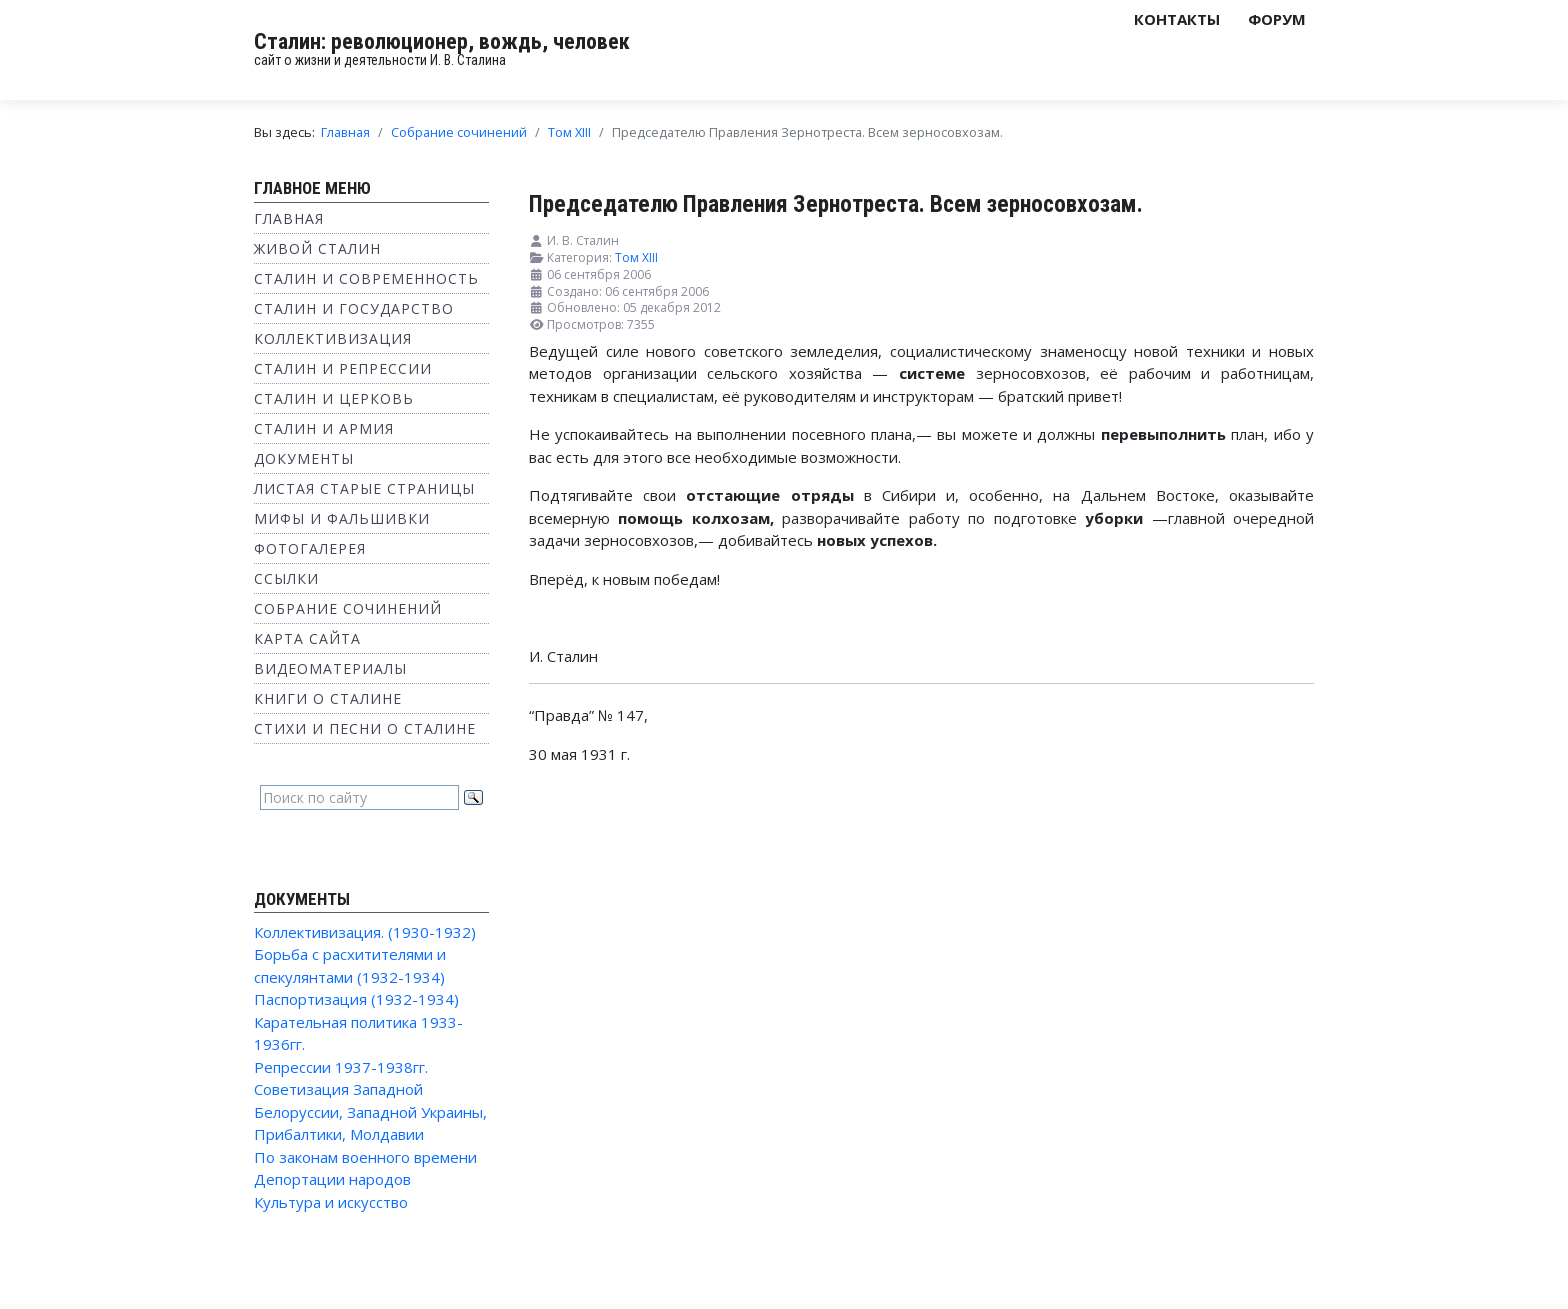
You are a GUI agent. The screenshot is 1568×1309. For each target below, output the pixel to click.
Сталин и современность (366, 278)
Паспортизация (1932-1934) (356, 999)
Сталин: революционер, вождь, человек (442, 41)
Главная (289, 218)
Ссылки (286, 578)
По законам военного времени (365, 1157)
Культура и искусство (331, 1202)
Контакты (1177, 19)
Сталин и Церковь (334, 398)
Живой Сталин (317, 248)
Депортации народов (332, 1179)
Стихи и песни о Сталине (365, 728)
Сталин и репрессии (343, 368)
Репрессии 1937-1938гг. (341, 1067)
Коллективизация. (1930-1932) (365, 932)
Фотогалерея (310, 548)
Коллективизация (333, 338)
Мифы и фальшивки (342, 518)
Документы (304, 458)
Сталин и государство (354, 308)
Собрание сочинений (348, 608)
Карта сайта (307, 638)
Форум (1277, 19)
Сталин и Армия (324, 428)
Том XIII (636, 257)
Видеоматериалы (330, 668)
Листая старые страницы (364, 488)
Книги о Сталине (328, 698)
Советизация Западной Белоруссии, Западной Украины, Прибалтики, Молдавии (370, 1111)
